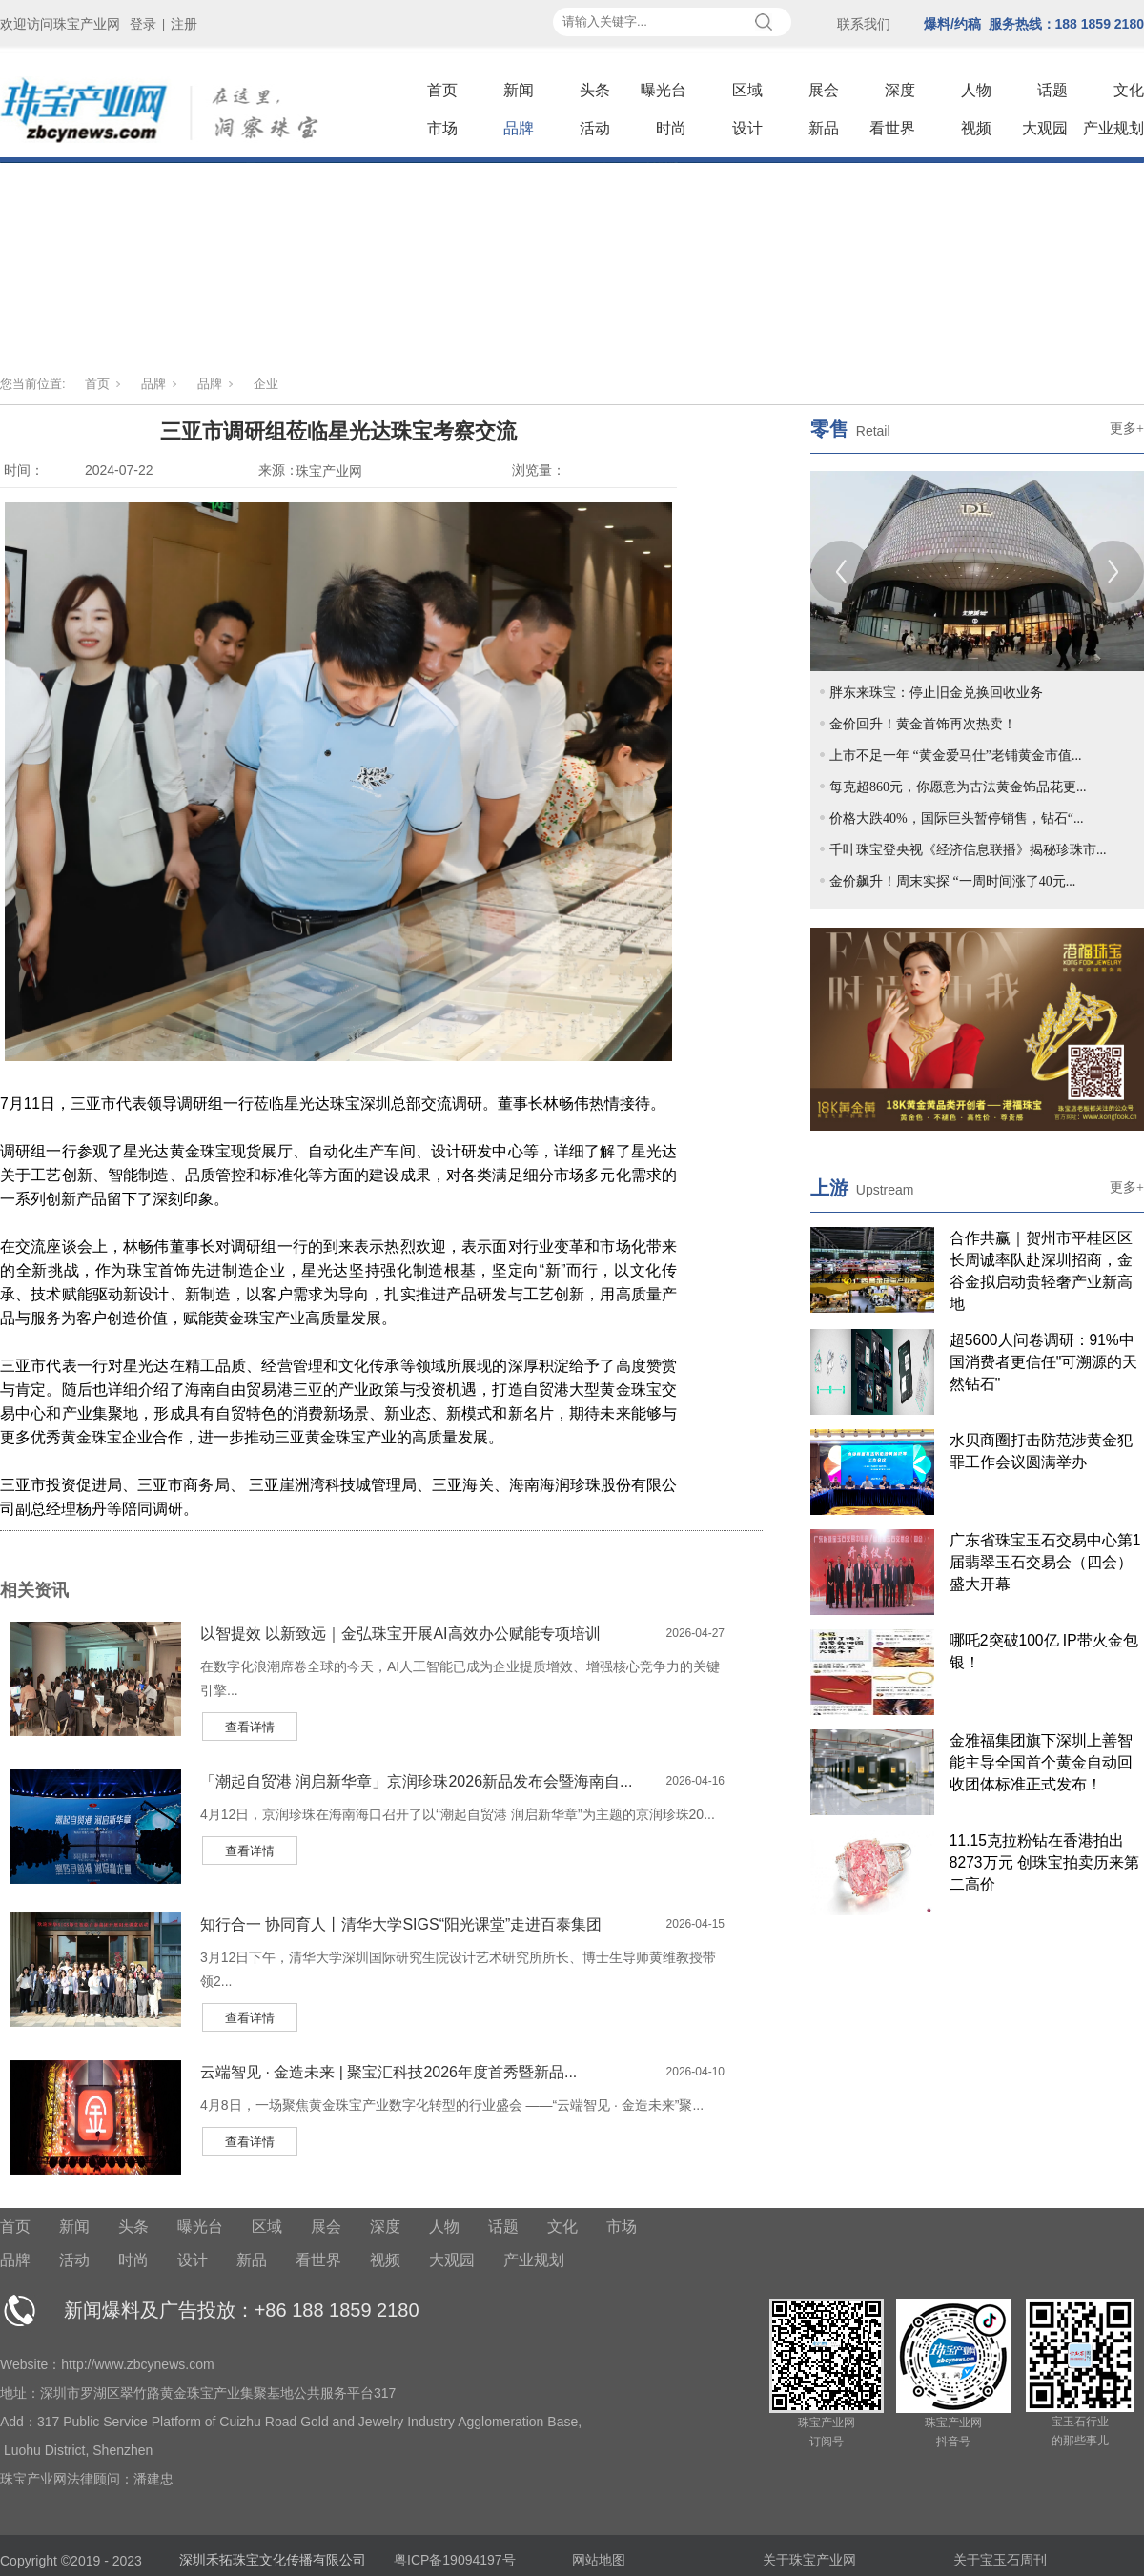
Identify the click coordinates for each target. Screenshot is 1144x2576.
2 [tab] (858, 605)
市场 (442, 128)
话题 (1052, 90)
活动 (595, 128)
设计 (747, 128)
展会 (823, 90)
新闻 (518, 90)
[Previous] (841, 572)
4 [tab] (902, 605)
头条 (595, 90)
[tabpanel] (977, 571)
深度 (900, 90)
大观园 (1045, 128)
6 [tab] (945, 605)
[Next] (1113, 572)
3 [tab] (880, 605)
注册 (184, 23)
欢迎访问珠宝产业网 (60, 23)
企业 (266, 384)
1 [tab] (836, 605)
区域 (747, 90)
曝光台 (663, 90)
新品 (823, 128)
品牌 (518, 128)
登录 (143, 23)
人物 (976, 90)
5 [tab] (924, 605)
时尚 (671, 128)
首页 (442, 90)
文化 (1128, 90)
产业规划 (1113, 128)
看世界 (892, 128)
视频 (976, 128)
